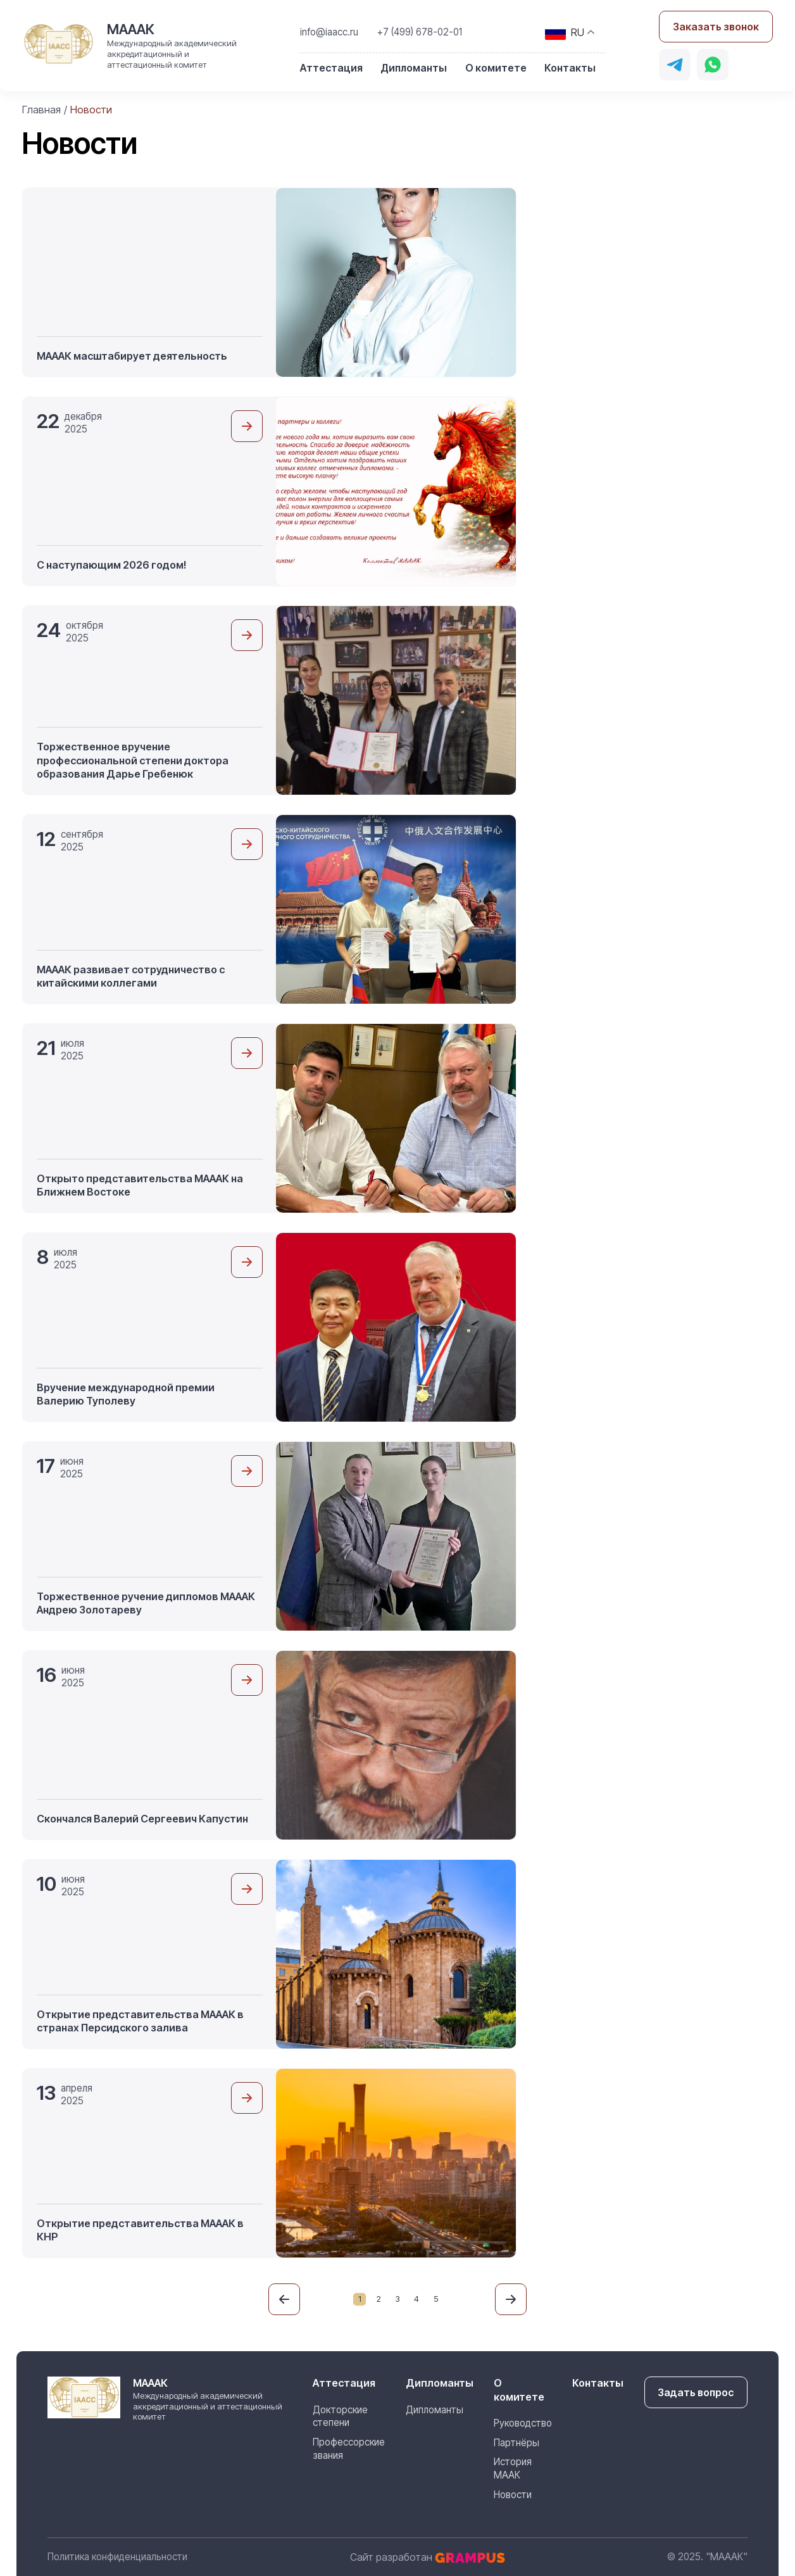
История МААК (512, 2468)
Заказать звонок (716, 26)
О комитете (496, 68)
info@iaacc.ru (330, 32)
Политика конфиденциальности (117, 2557)
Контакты (570, 68)
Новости (512, 2495)
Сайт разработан (427, 2557)
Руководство (522, 2423)
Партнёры (516, 2442)
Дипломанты (414, 68)
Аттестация (332, 68)
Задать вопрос (696, 2392)
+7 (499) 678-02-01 (420, 32)
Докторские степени (340, 2415)
